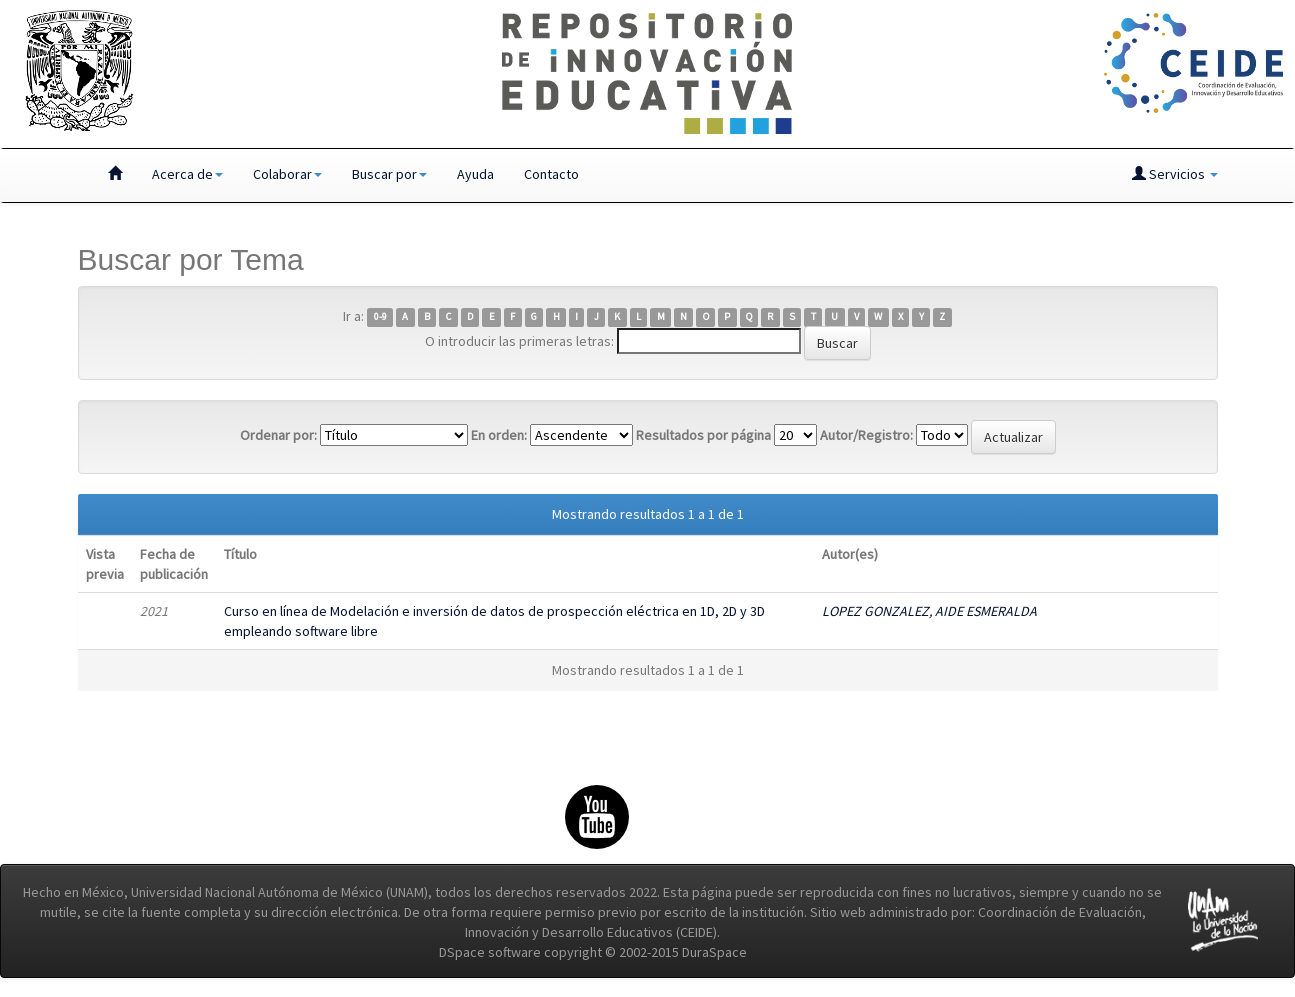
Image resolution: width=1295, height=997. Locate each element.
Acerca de (187, 174)
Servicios (1175, 174)
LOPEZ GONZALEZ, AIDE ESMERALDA (929, 611)
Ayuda (475, 174)
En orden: (499, 435)
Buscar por (389, 174)
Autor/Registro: (866, 435)
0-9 (380, 317)
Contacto (551, 174)
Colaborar (287, 174)
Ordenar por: (278, 435)
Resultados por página (703, 435)
